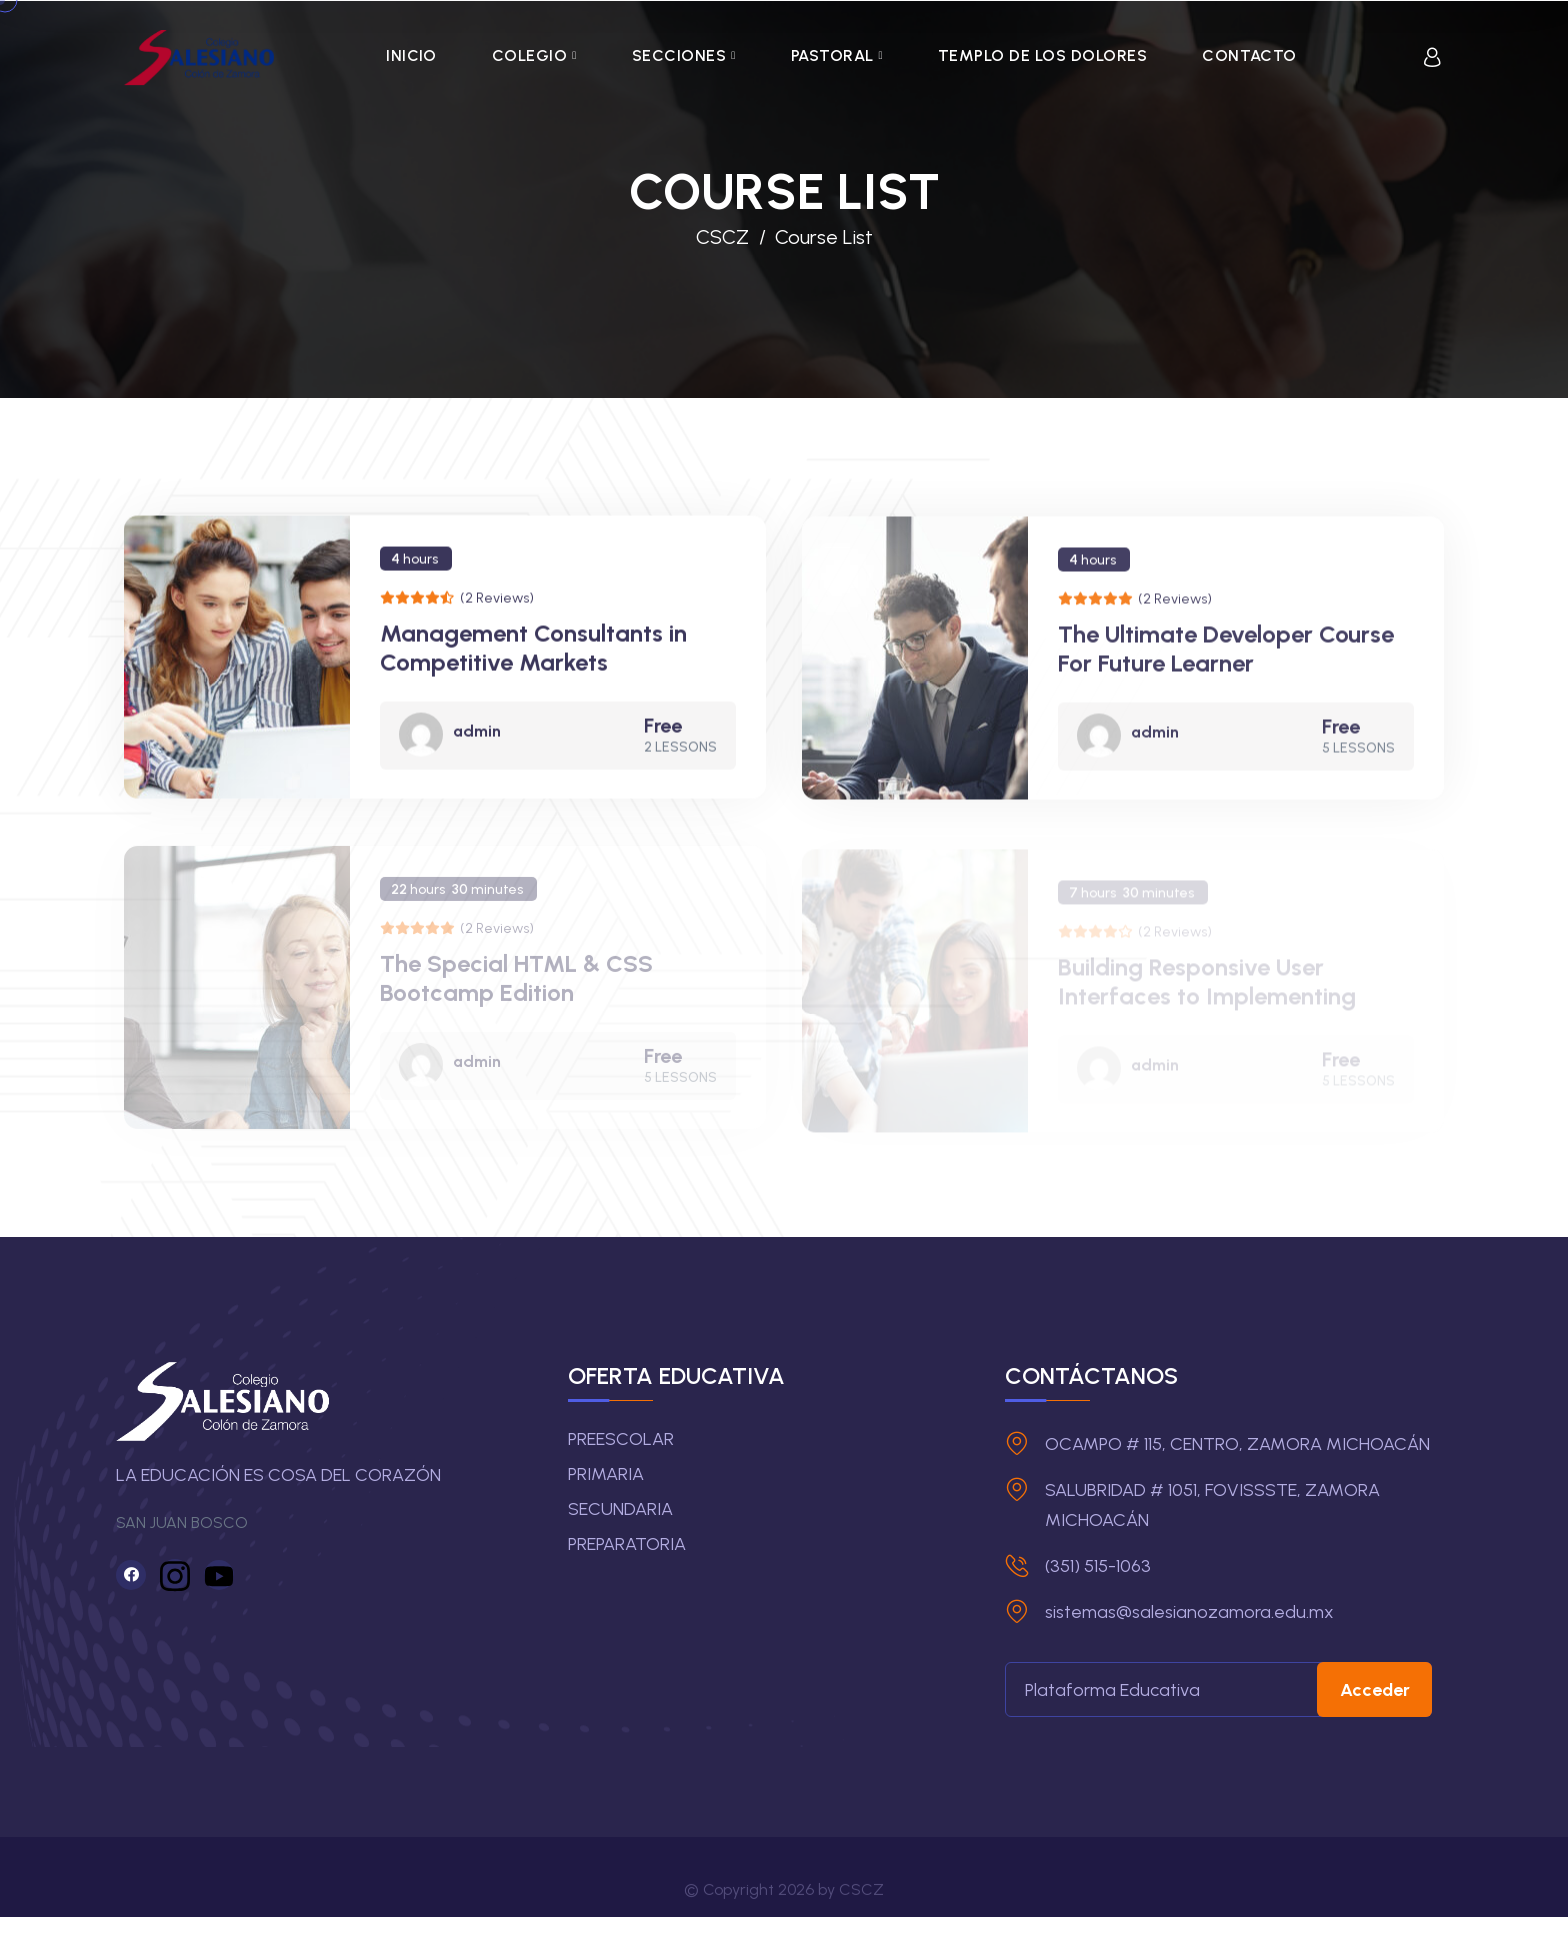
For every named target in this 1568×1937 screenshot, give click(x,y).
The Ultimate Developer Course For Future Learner (1226, 658)
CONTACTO (1249, 55)
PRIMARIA (606, 1474)
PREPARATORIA (627, 1544)
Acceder (1386, 1689)
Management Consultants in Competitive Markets (533, 654)
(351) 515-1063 (1098, 1566)
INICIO (411, 55)
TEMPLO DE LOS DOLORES (1042, 55)
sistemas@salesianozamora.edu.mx (1189, 1612)
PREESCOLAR (621, 1439)
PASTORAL (832, 55)
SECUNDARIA (620, 1509)
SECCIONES (679, 55)
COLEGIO (529, 55)
